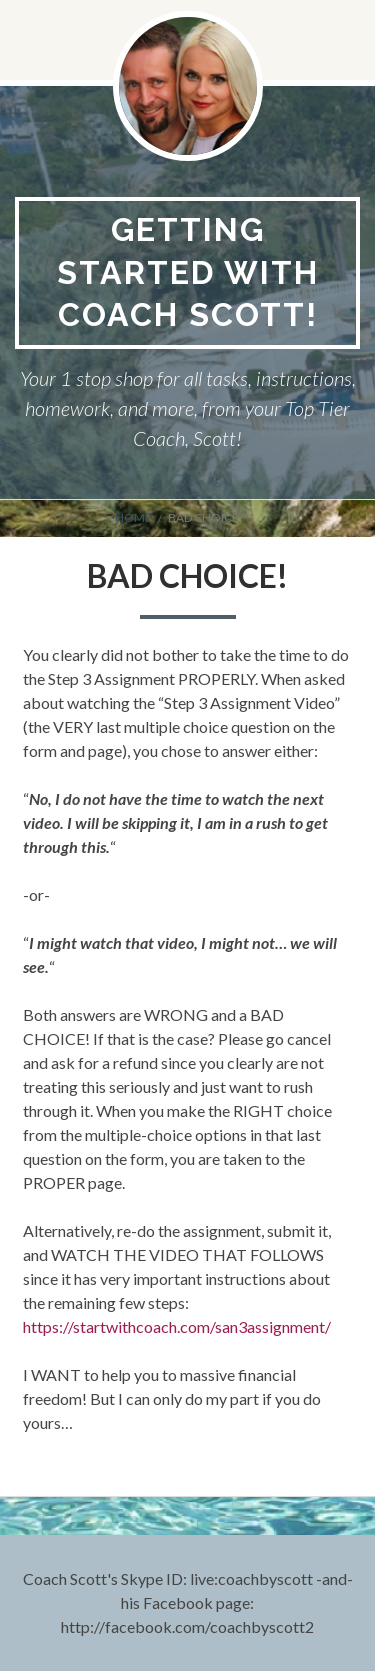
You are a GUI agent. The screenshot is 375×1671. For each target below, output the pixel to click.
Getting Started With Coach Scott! (188, 272)
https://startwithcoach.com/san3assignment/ (177, 1326)
